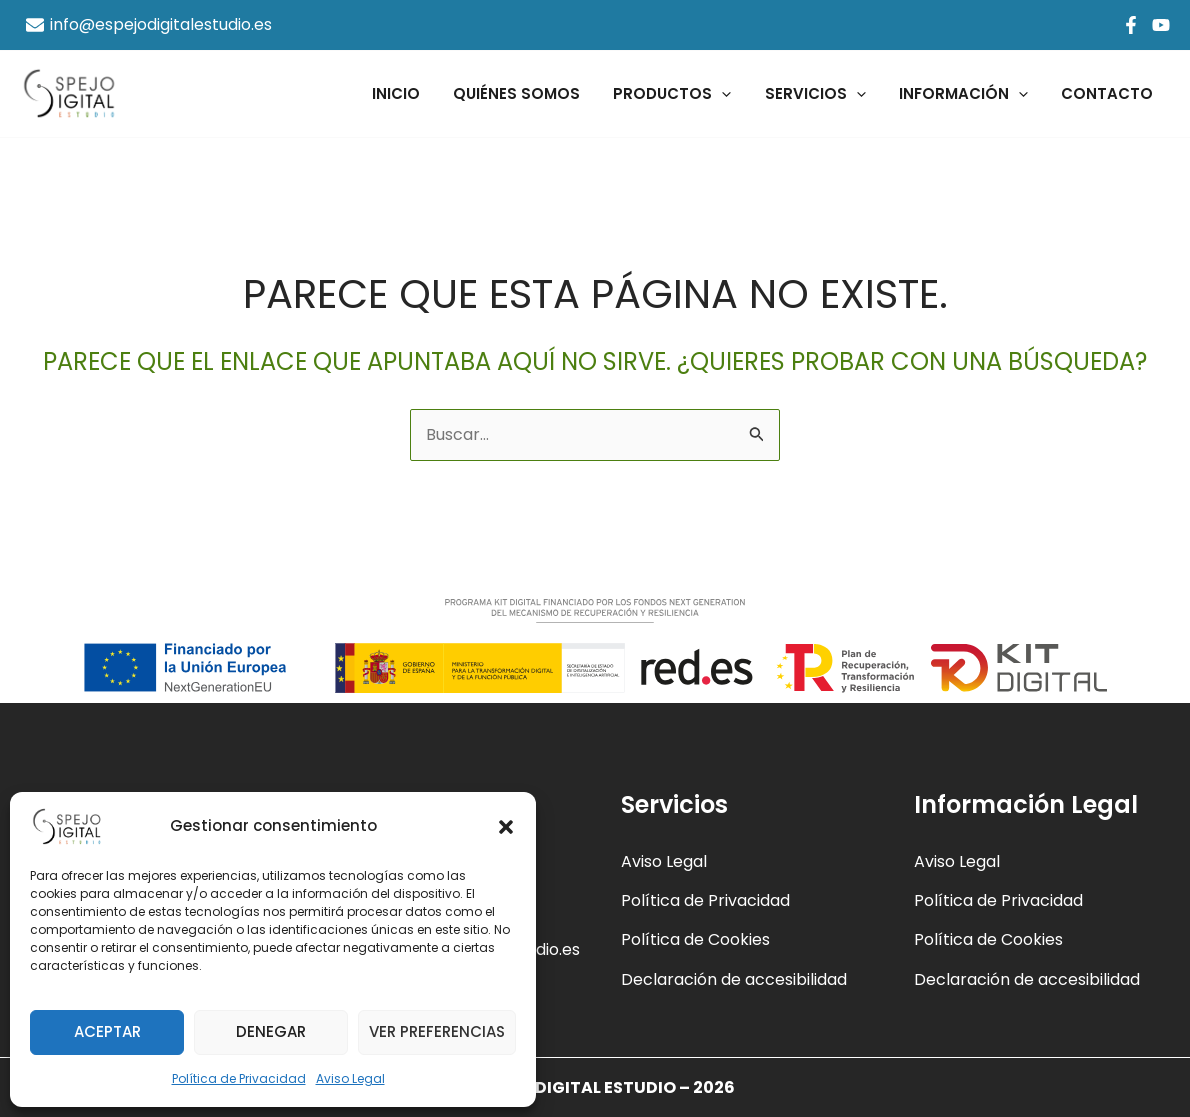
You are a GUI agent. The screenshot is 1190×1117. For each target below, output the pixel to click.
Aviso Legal (350, 1078)
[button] (506, 827)
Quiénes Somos (531, 93)
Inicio (414, 93)
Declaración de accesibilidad (734, 979)
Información (968, 94)
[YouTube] (1161, 25)
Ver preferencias (437, 1031)
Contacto (1109, 93)
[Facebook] (1131, 25)
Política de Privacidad (239, 1078)
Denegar (271, 1031)
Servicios (823, 94)
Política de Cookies (695, 939)
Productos (684, 94)
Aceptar (107, 1031)
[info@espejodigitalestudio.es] (149, 25)
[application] (733, 94)
